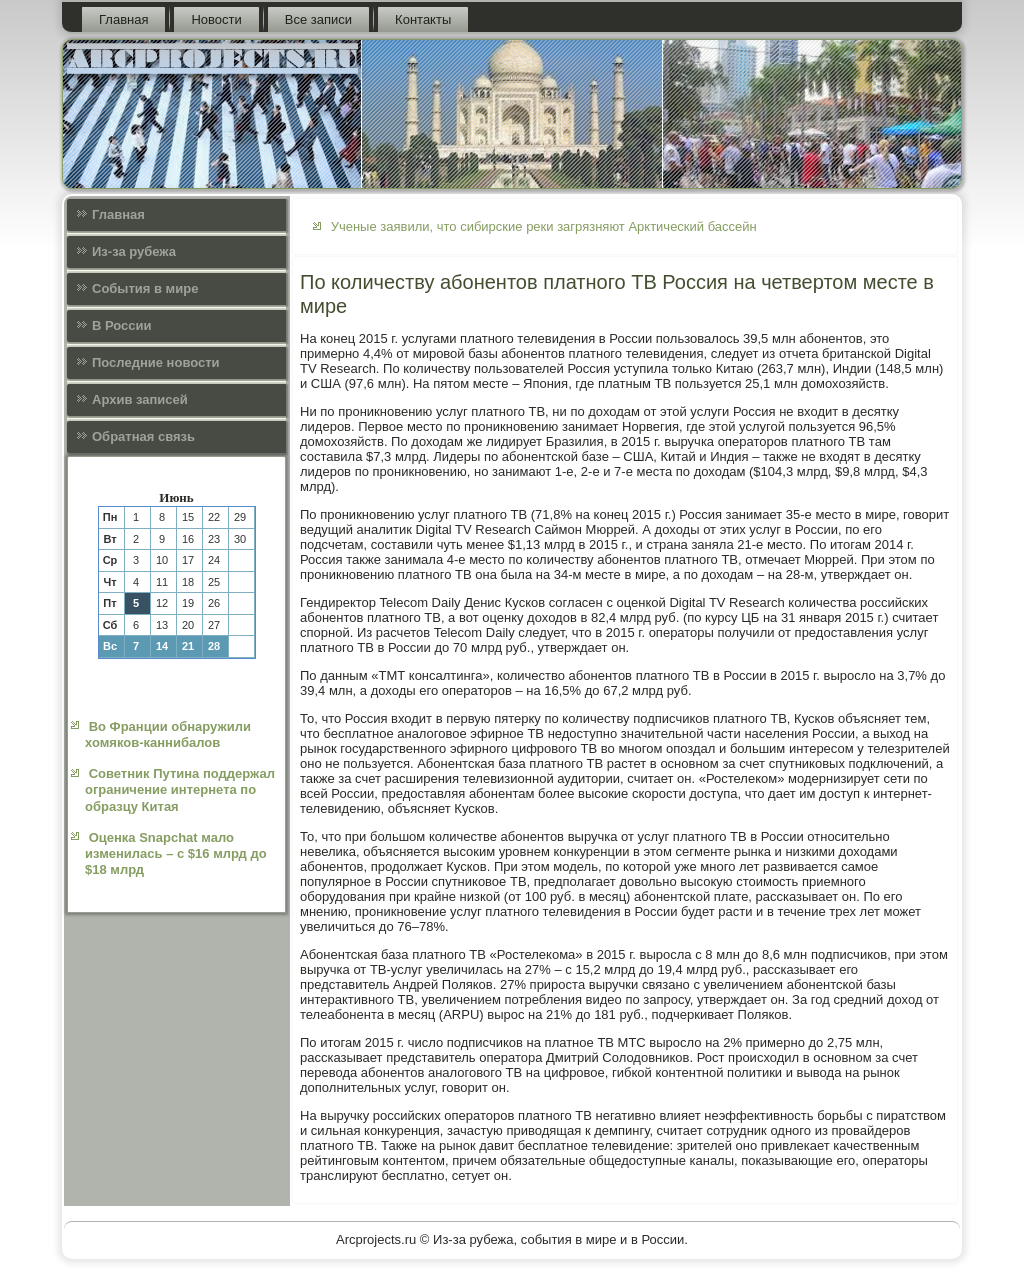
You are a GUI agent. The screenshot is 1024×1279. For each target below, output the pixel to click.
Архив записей (140, 399)
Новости (216, 19)
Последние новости (156, 362)
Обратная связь (143, 436)
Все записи (318, 19)
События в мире (145, 288)
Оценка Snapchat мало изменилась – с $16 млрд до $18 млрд (176, 854)
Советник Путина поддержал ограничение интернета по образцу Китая (180, 790)
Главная (123, 19)
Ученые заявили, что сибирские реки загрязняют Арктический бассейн (544, 226)
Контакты (423, 19)
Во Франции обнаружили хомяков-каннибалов (168, 734)
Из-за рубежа (134, 251)
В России (122, 325)
